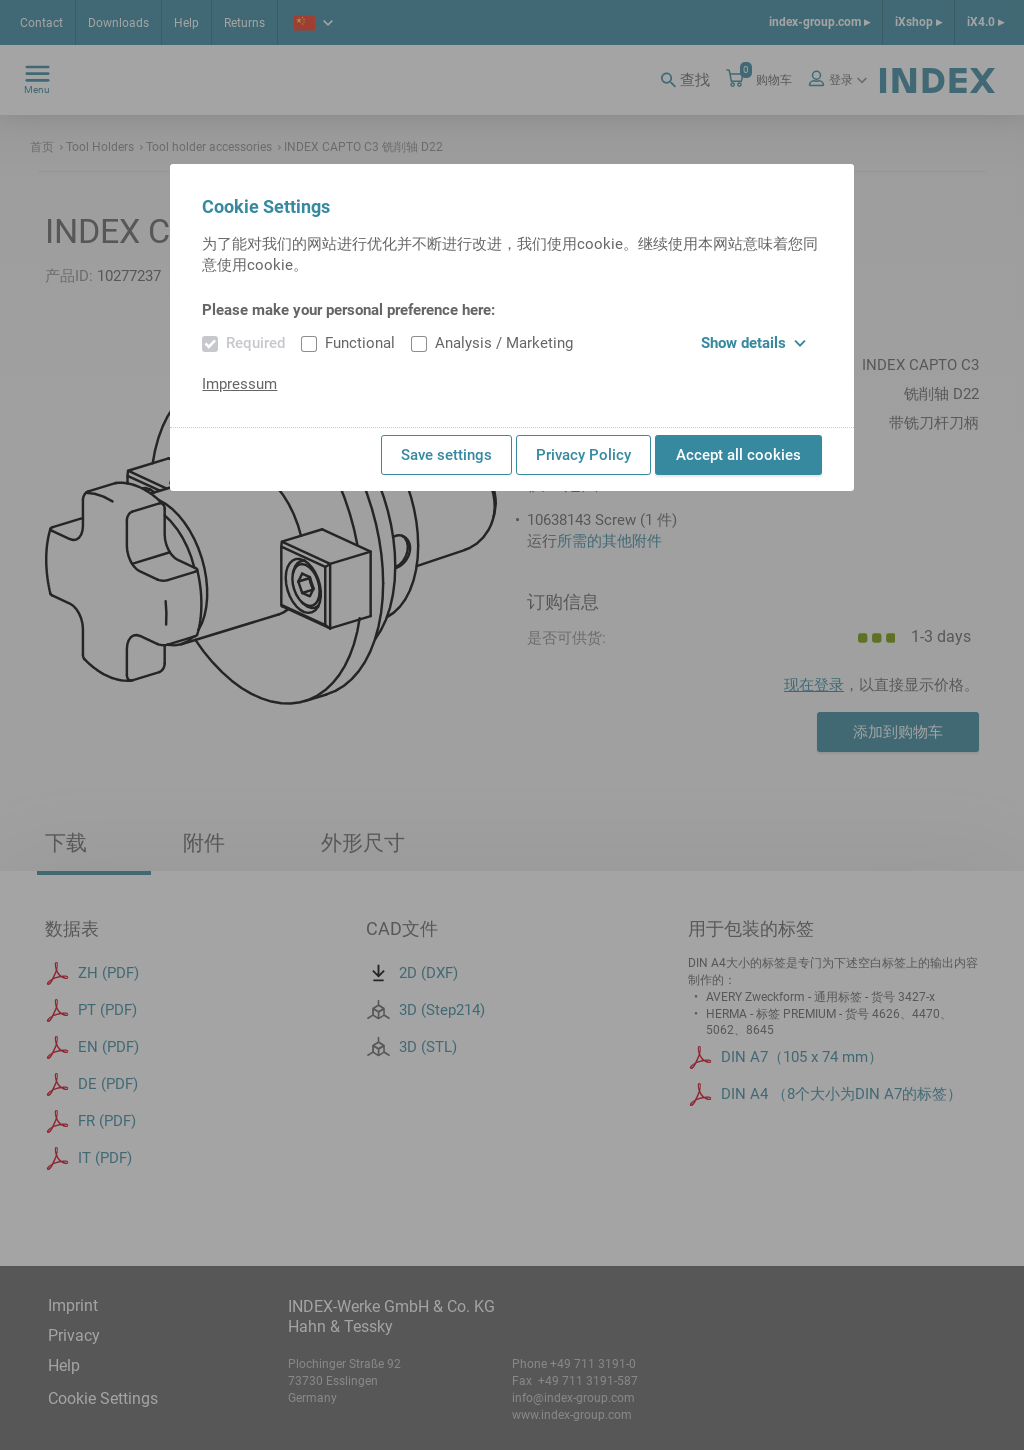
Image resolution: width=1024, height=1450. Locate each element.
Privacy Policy (583, 455)
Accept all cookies (738, 455)
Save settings (446, 455)
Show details (753, 343)
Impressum (239, 384)
